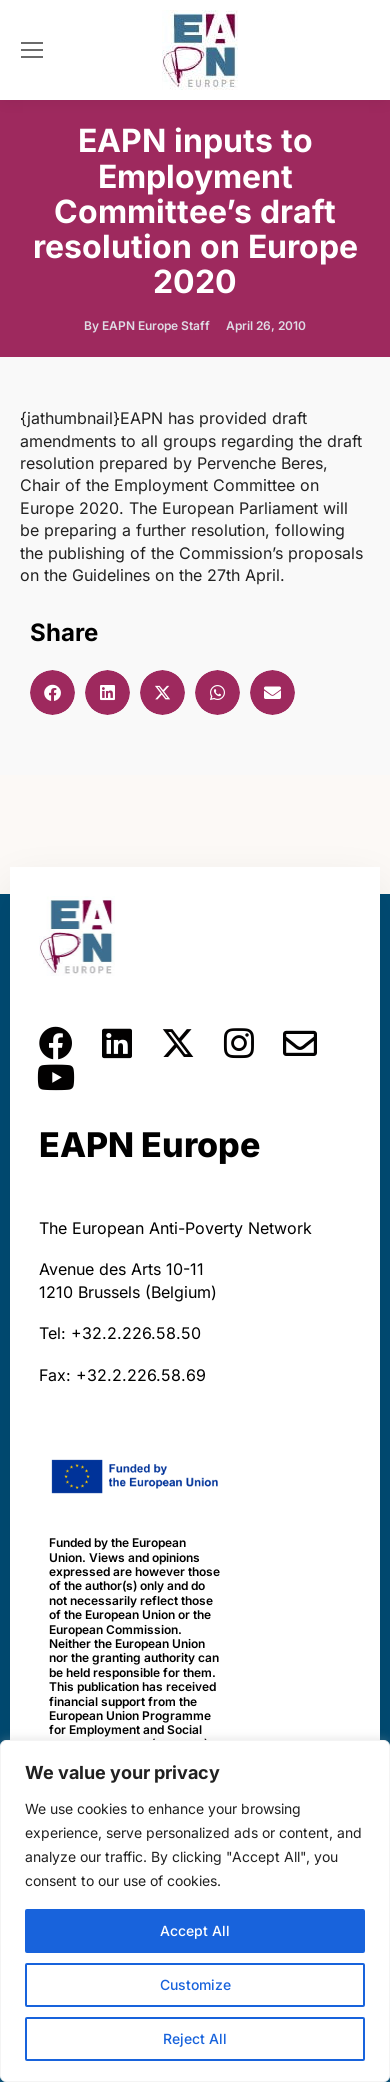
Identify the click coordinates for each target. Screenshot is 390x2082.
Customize (195, 1984)
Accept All (195, 1930)
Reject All (195, 2038)
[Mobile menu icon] (32, 50)
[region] (195, 1911)
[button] (52, 692)
